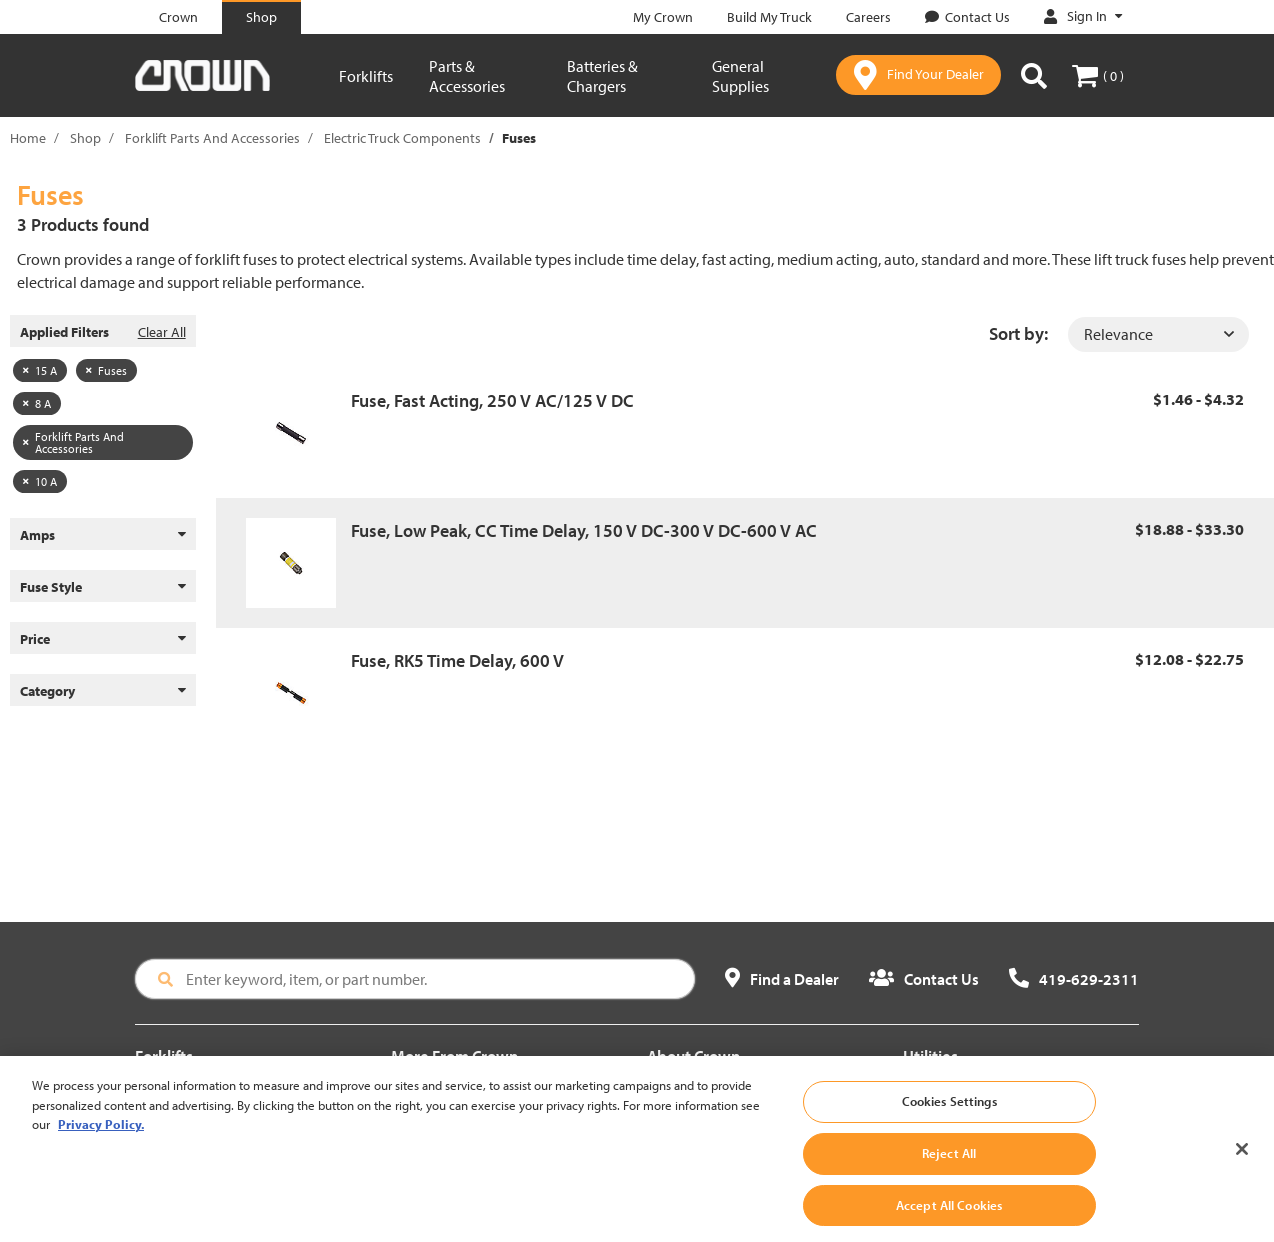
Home (28, 138)
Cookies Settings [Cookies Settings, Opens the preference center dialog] (949, 1118)
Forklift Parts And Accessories (212, 138)
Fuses (106, 370)
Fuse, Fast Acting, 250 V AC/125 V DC (492, 400)
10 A (40, 481)
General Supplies (740, 76)
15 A (40, 370)
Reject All (949, 1170)
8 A (37, 403)
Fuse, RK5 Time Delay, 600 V (457, 660)
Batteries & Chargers (602, 76)
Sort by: (1018, 333)
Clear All (162, 332)
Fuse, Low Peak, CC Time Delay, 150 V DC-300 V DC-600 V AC (584, 530)
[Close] (1242, 1166)
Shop (85, 138)
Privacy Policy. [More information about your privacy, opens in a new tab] (101, 1141)
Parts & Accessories (467, 76)
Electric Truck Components (402, 138)
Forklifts (366, 76)
